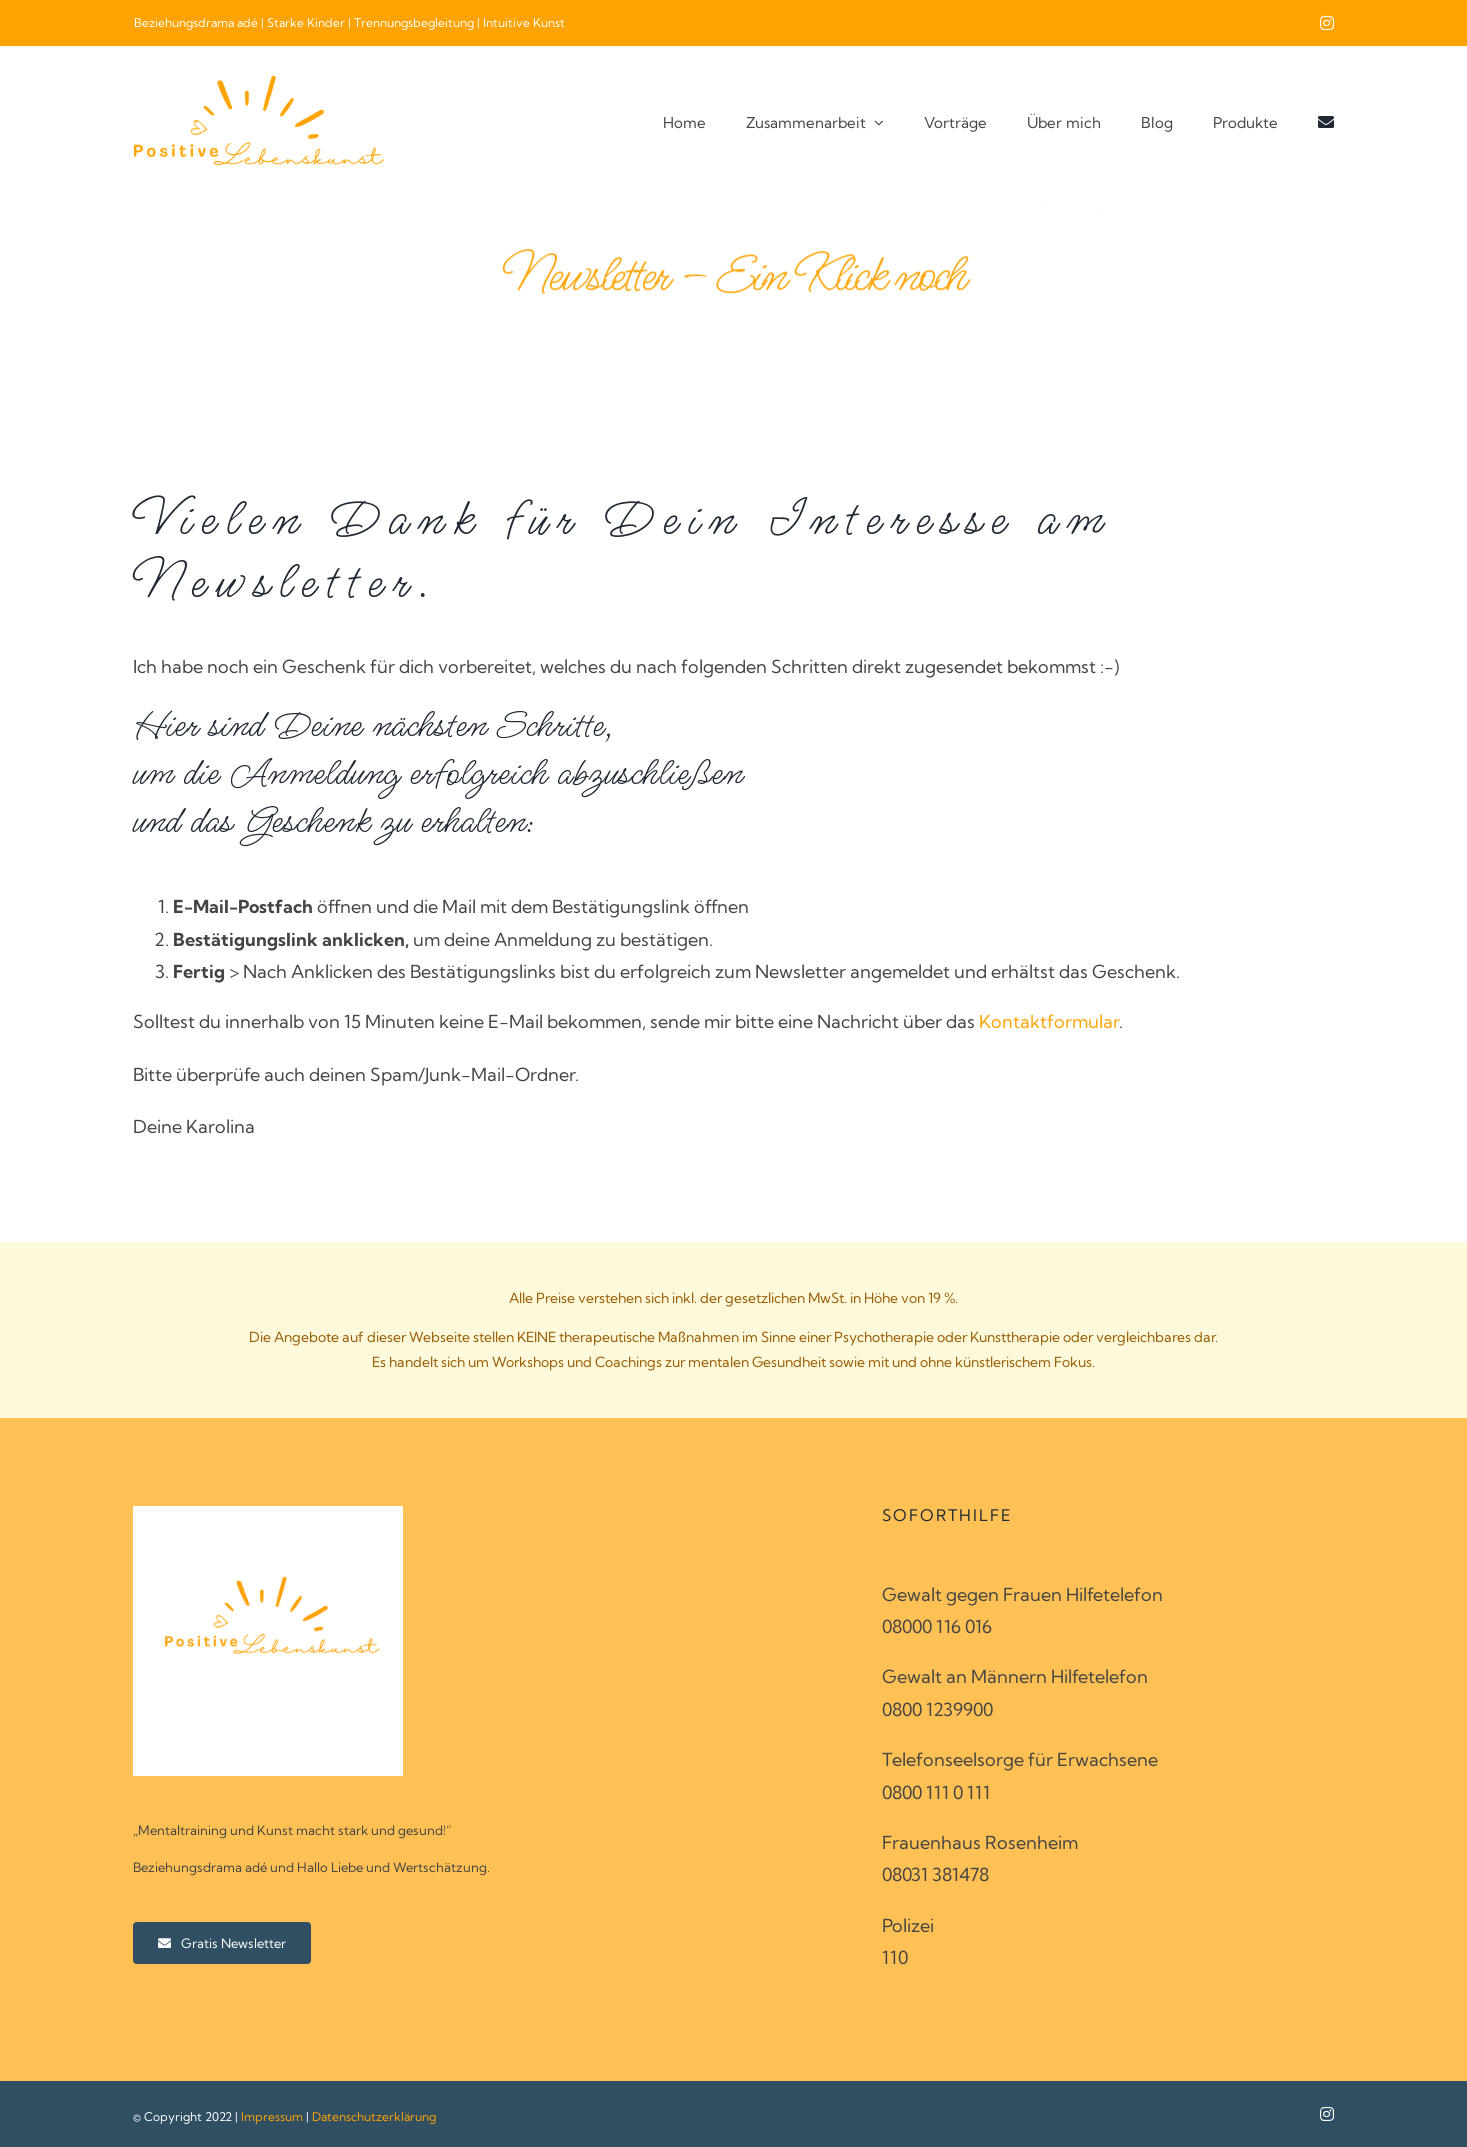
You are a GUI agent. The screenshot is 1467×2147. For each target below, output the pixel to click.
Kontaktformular (1049, 1021)
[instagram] (1327, 23)
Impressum (272, 2116)
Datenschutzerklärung (374, 2116)
